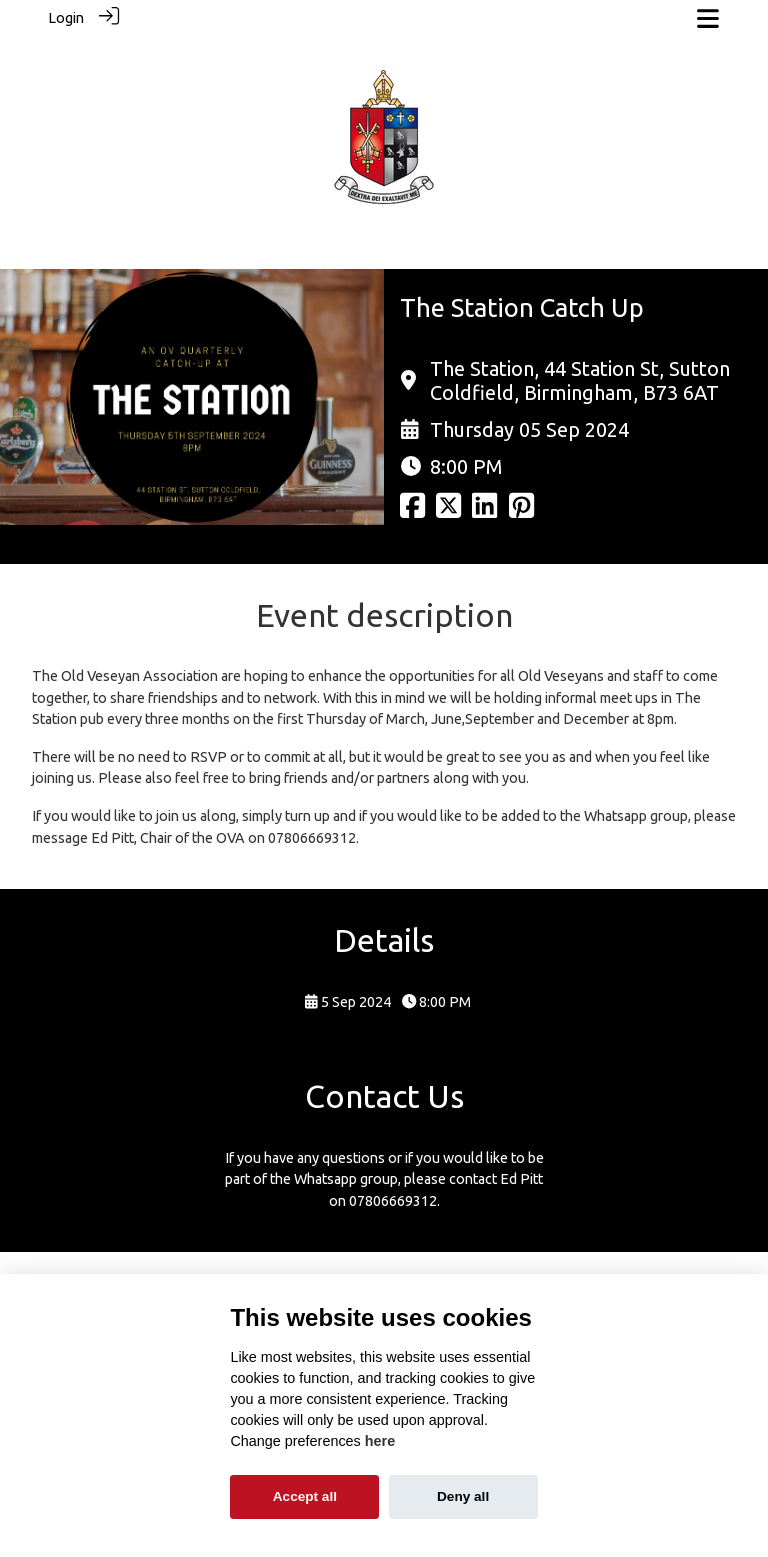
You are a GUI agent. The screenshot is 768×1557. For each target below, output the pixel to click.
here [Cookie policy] (380, 1441)
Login (66, 18)
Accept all (305, 1496)
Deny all (463, 1496)
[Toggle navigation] (708, 18)
